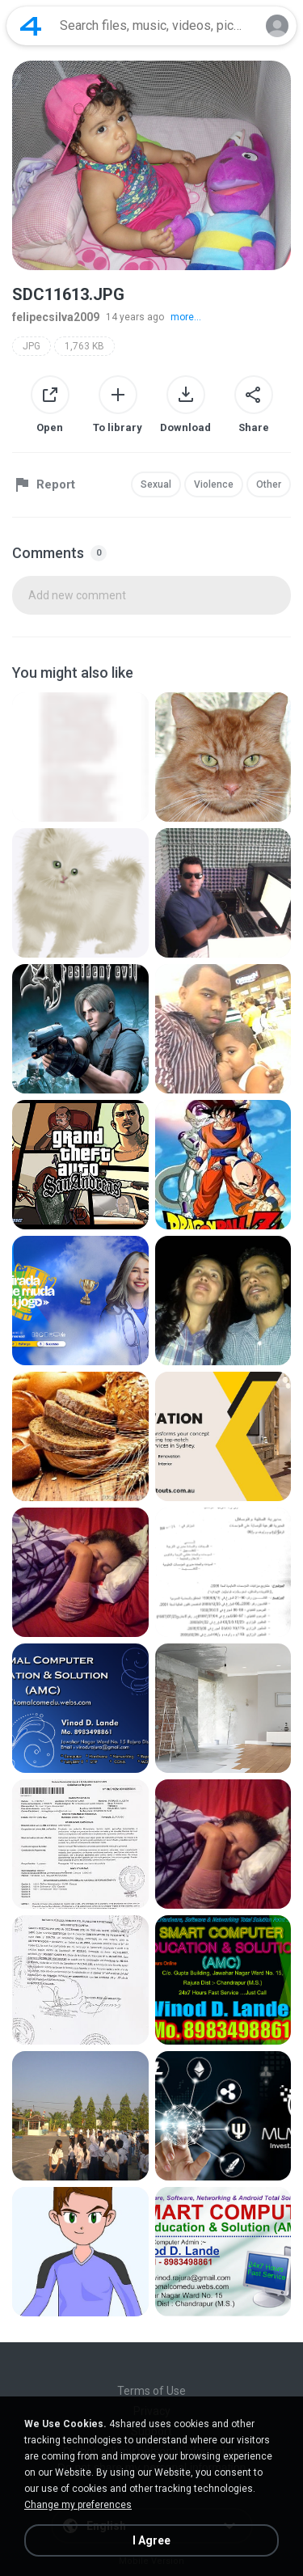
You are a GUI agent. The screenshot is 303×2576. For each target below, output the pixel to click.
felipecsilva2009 (55, 317)
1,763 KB (84, 346)
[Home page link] (30, 25)
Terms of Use (151, 2390)
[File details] (80, 757)
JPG (31, 346)
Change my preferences (78, 2504)
